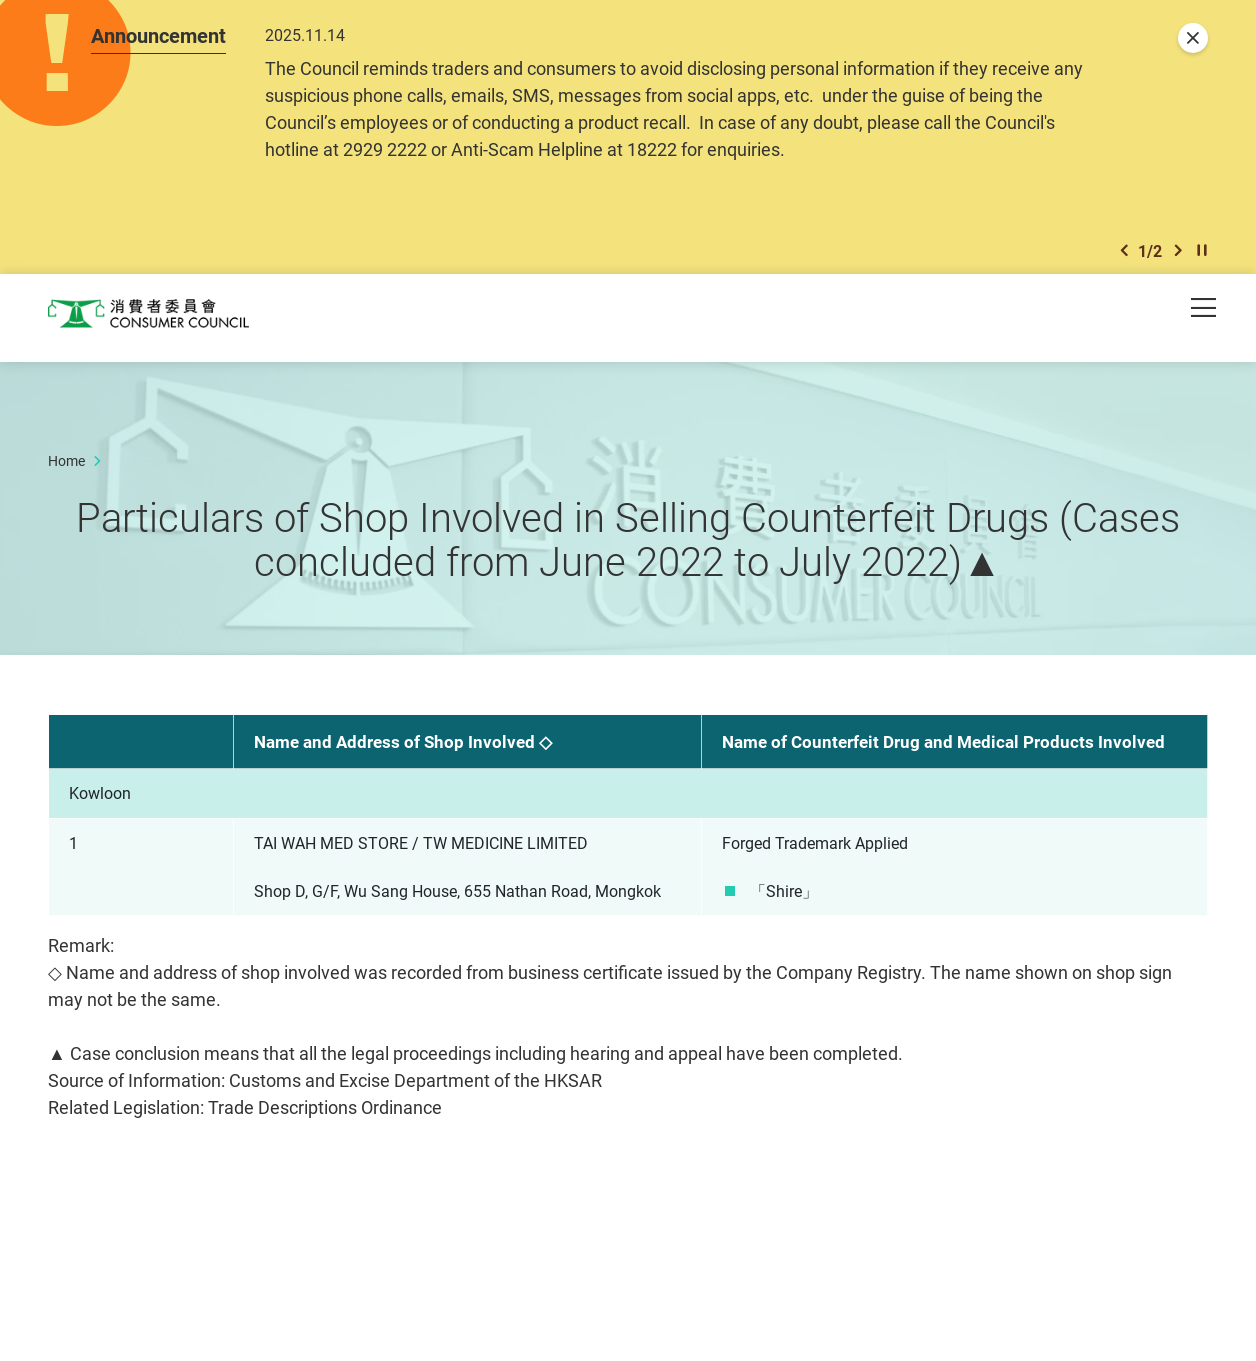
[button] (1124, 255)
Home (66, 466)
